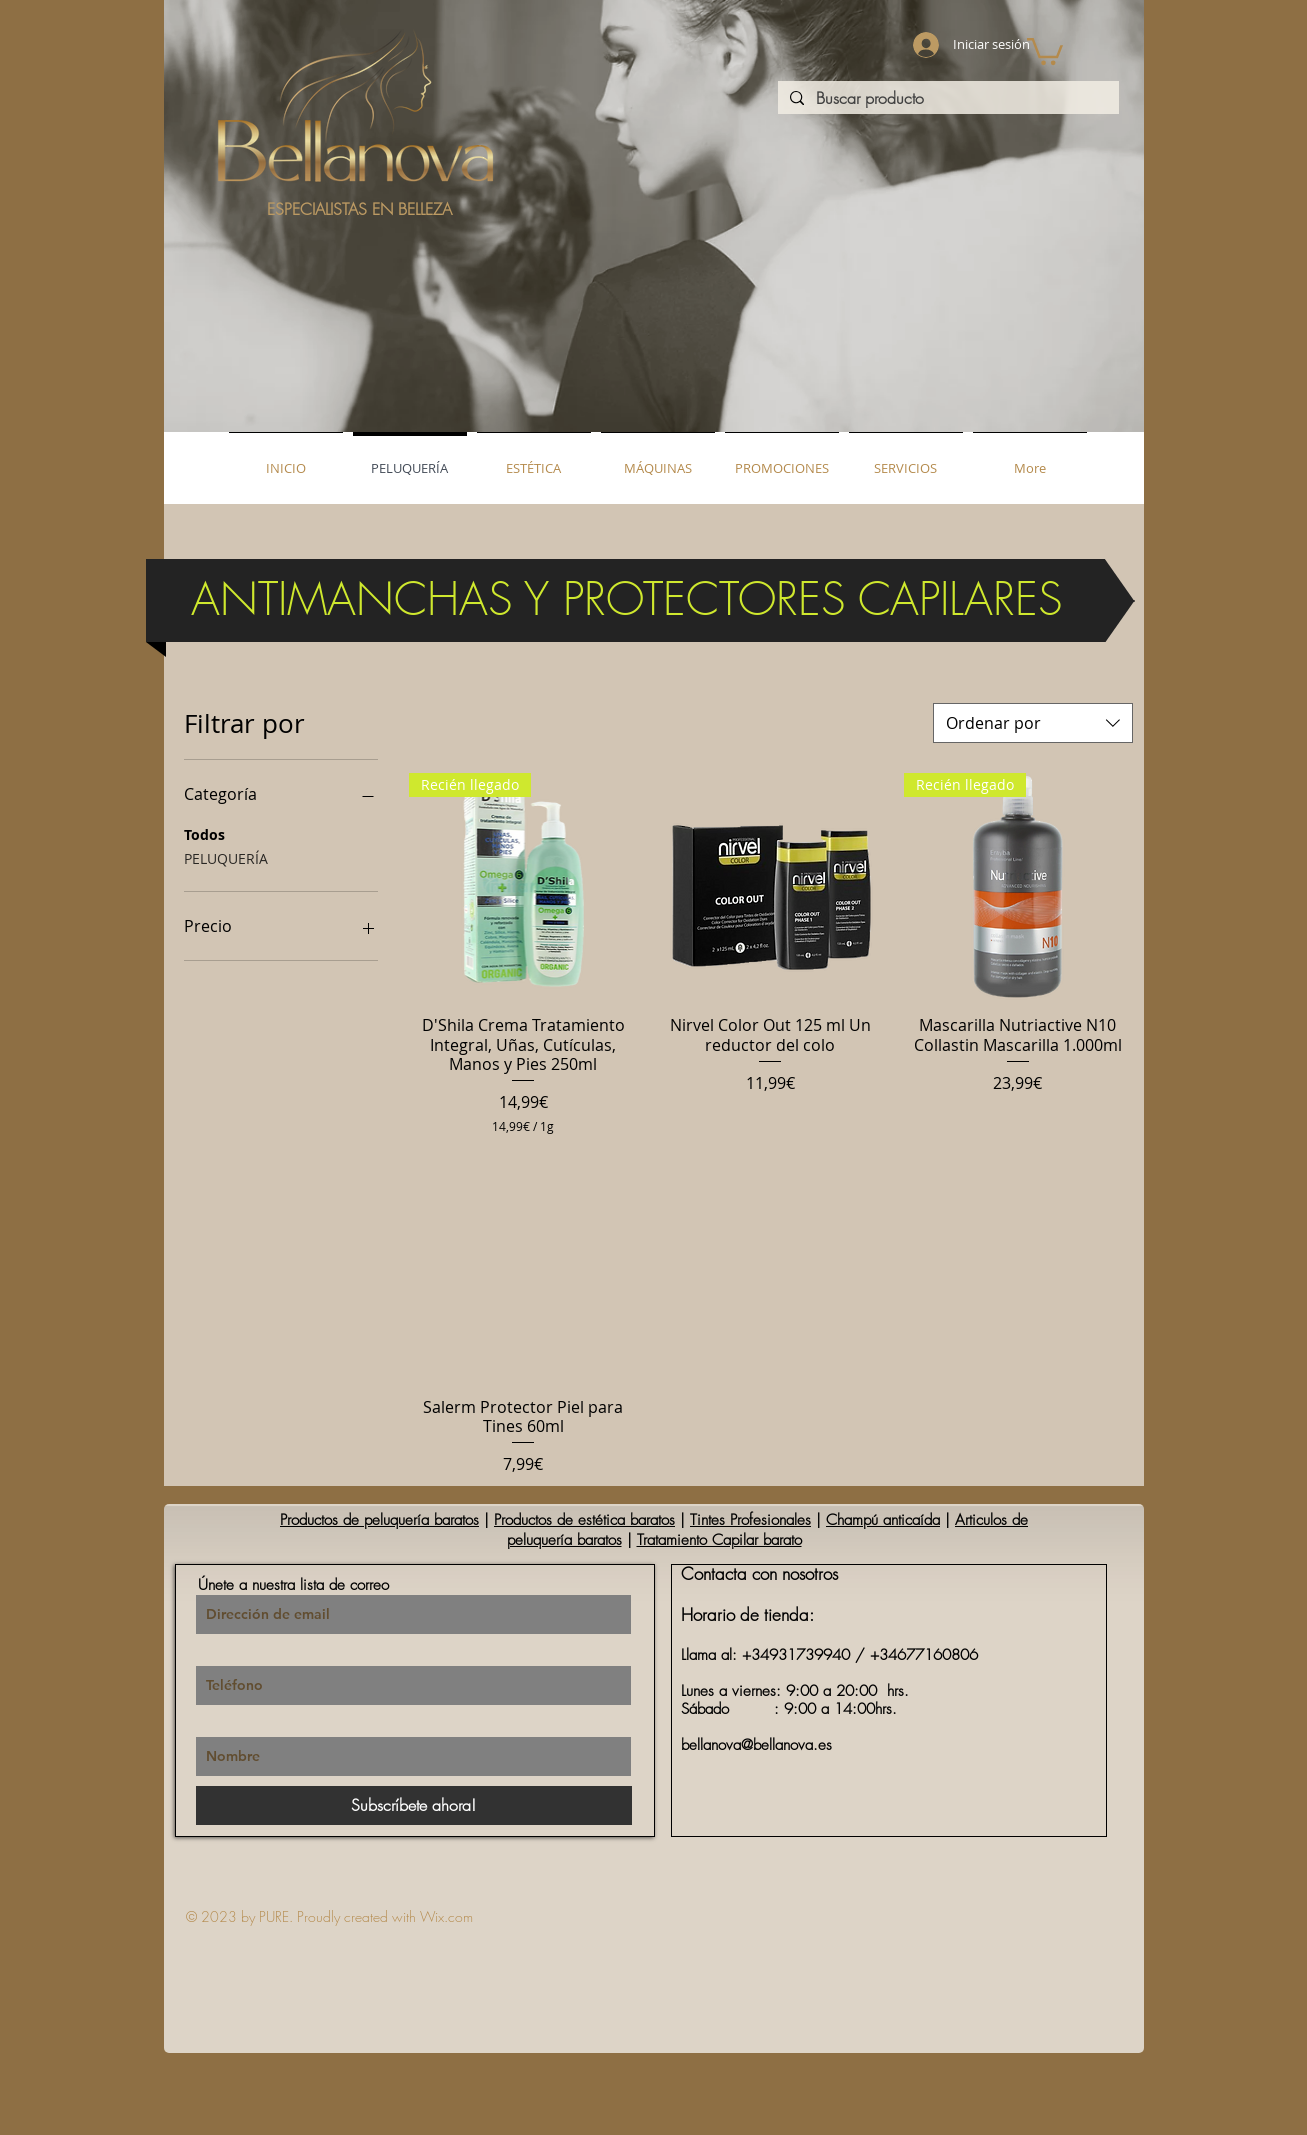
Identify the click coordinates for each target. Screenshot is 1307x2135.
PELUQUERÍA (226, 857)
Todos (204, 833)
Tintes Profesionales (750, 1520)
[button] (1045, 50)
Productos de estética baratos (584, 1520)
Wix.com (446, 1916)
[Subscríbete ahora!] (414, 1805)
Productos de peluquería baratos (379, 1520)
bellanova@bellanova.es (756, 1745)
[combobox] (1033, 723)
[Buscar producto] (946, 98)
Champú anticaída (883, 1520)
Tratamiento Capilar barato (719, 1540)
